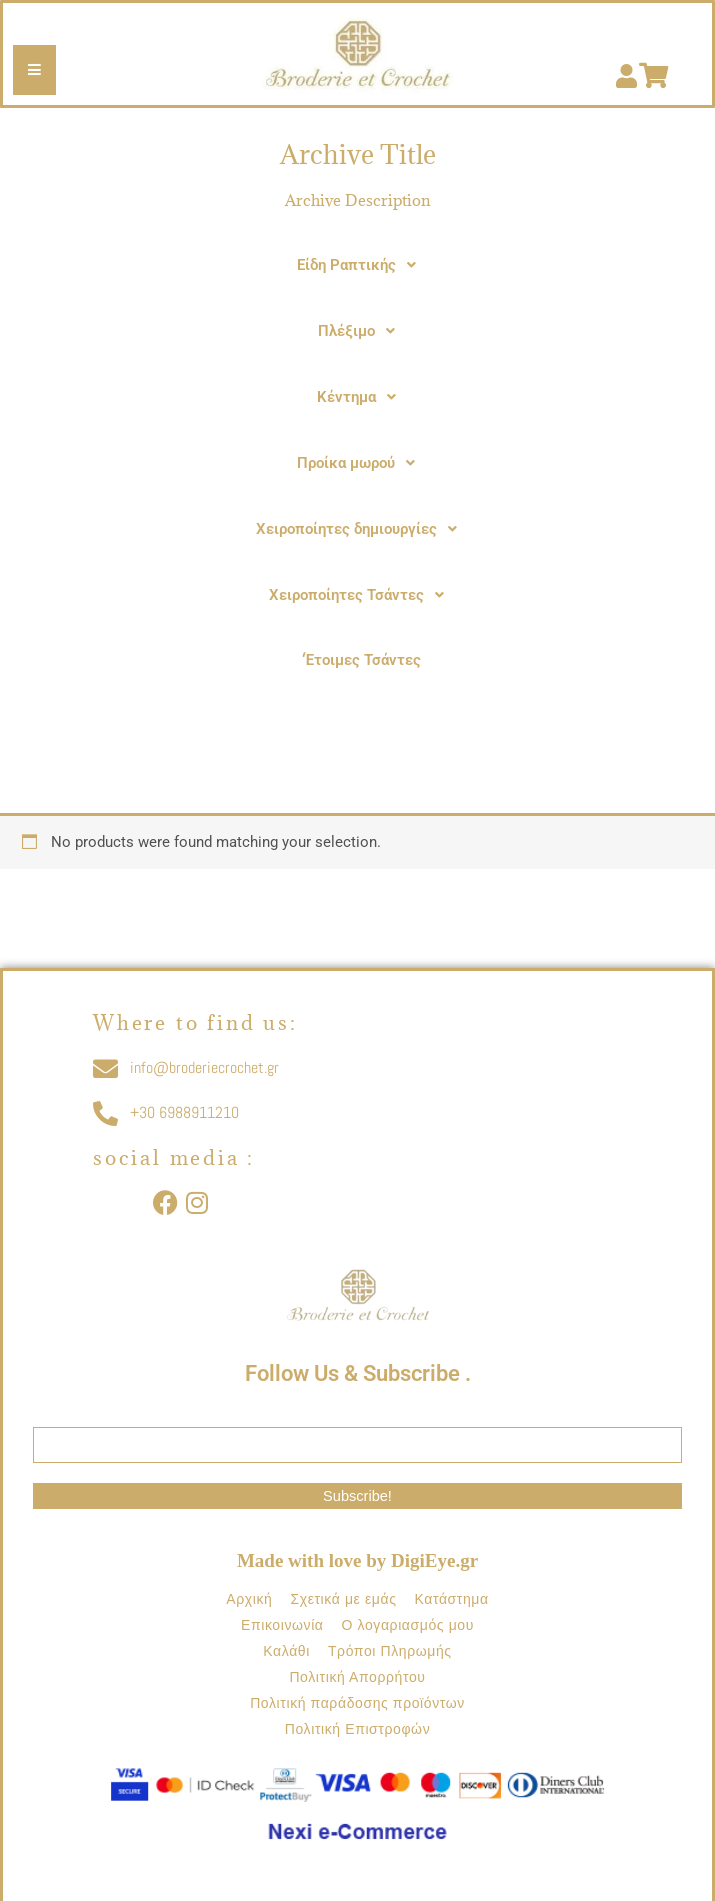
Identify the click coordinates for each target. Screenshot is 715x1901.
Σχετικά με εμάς (343, 1599)
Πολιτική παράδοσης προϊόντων (357, 1703)
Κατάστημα (451, 1599)
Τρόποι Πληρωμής (390, 1651)
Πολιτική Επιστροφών (358, 1729)
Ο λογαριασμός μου (408, 1625)
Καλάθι (286, 1651)
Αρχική (249, 1599)
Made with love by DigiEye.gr (357, 1560)
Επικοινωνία (282, 1625)
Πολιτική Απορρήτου (357, 1677)
